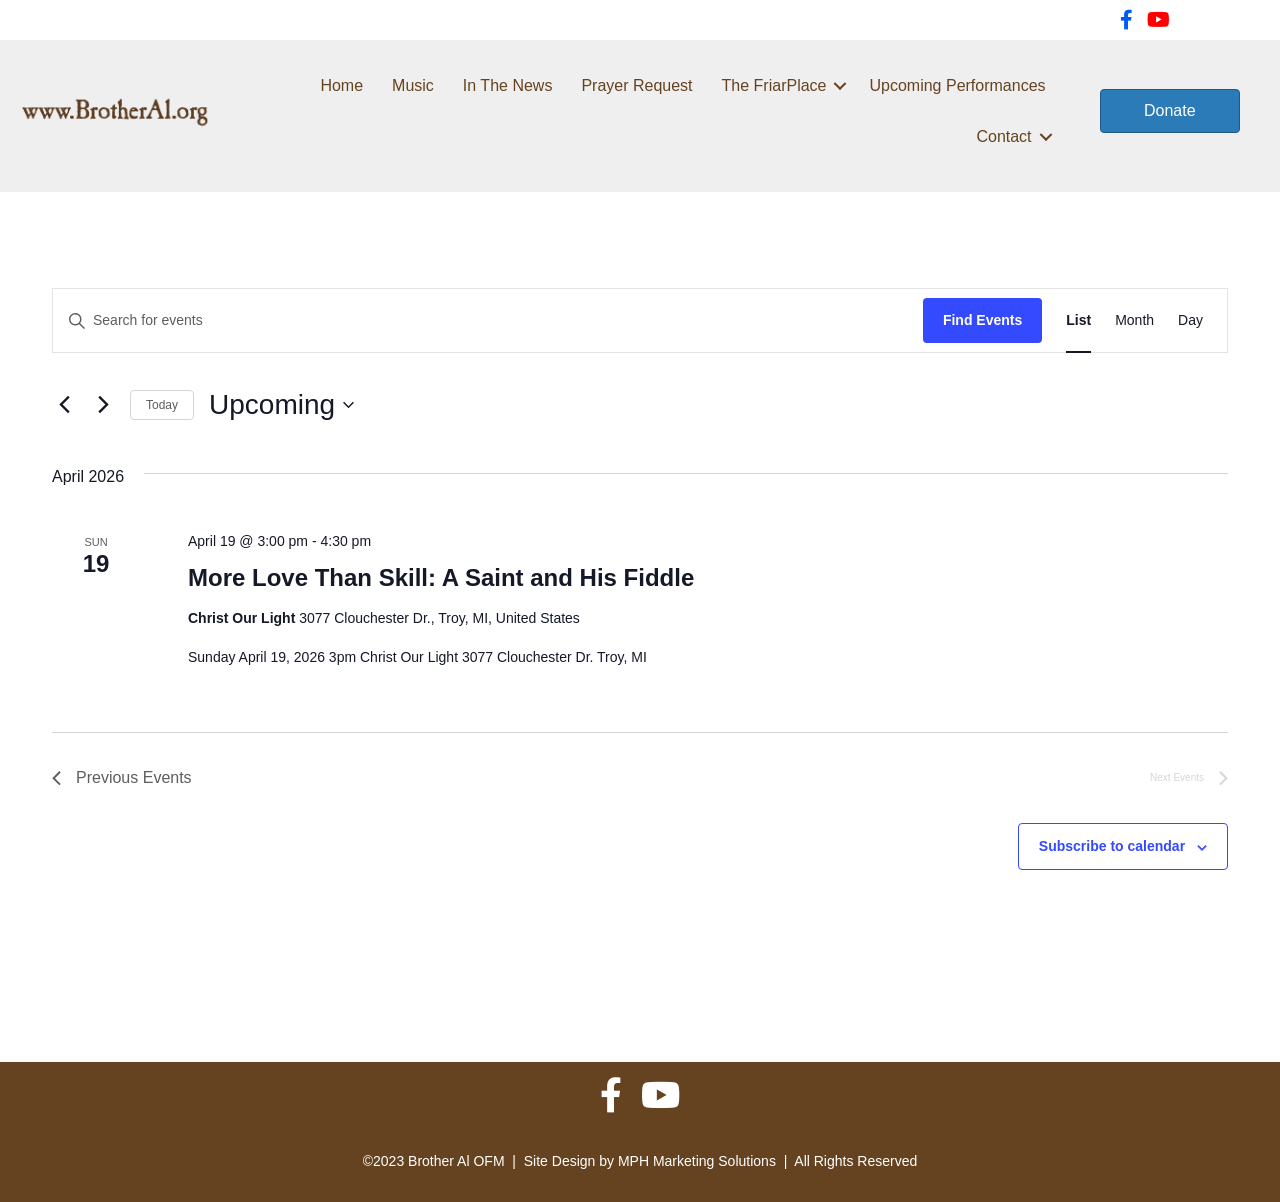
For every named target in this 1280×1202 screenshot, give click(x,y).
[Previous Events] (64, 405)
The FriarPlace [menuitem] (774, 85)
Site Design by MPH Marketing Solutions (650, 1161)
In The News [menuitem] (508, 85)
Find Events (982, 320)
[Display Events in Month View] (1134, 320)
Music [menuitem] (413, 85)
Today (162, 405)
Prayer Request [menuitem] (636, 85)
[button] (840, 85)
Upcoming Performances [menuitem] (957, 85)
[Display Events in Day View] (1190, 320)
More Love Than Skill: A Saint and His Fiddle (441, 577)
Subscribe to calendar (1112, 846)
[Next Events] (103, 405)
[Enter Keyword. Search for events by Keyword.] (488, 320)
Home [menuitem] (341, 85)
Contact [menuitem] (1003, 136)
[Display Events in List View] (1078, 320)
